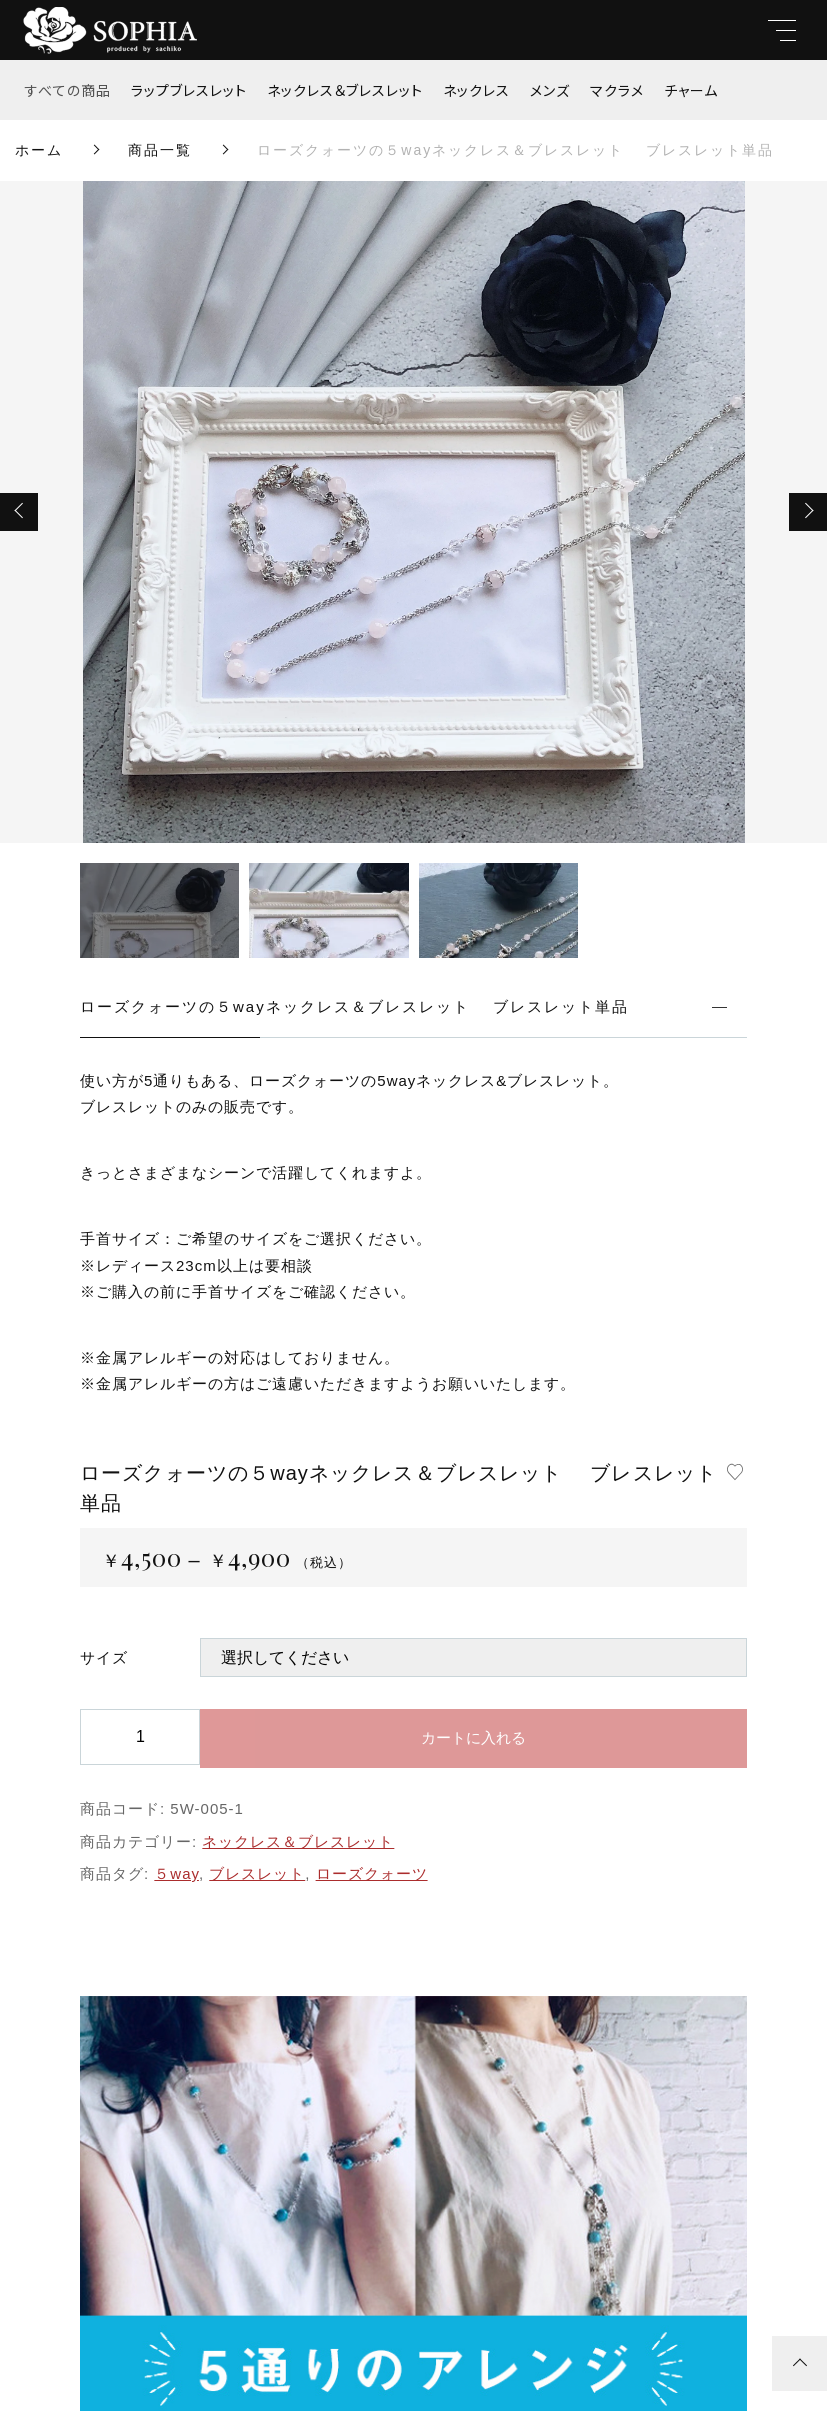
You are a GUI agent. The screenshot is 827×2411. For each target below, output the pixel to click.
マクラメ (617, 90)
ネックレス (476, 90)
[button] (19, 512)
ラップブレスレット (189, 90)
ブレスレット (257, 1873)
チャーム (691, 90)
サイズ (104, 1657)
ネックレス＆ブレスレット (345, 90)
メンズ (550, 90)
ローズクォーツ (372, 1873)
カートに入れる (473, 1737)
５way (176, 1873)
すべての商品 (68, 90)
